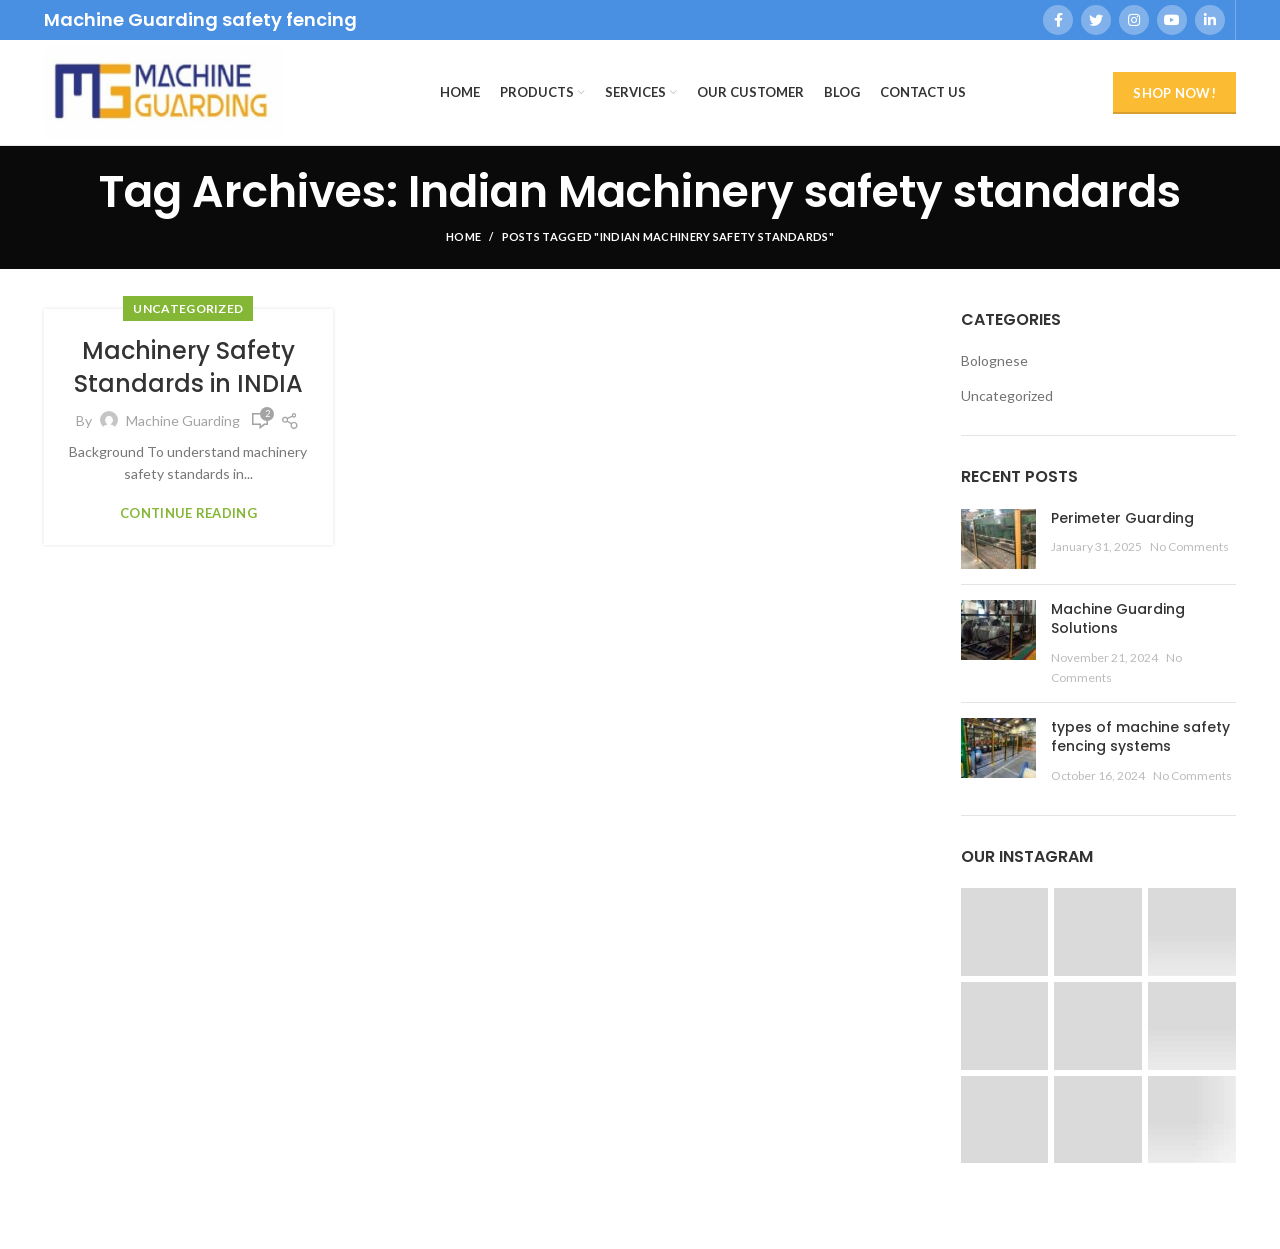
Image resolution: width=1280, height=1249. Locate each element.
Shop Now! (1174, 93)
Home (463, 236)
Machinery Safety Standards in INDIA (188, 367)
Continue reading (188, 513)
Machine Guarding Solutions (1118, 619)
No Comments (1189, 546)
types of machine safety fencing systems (1140, 737)
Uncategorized (188, 308)
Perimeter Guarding (1122, 518)
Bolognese (994, 360)
